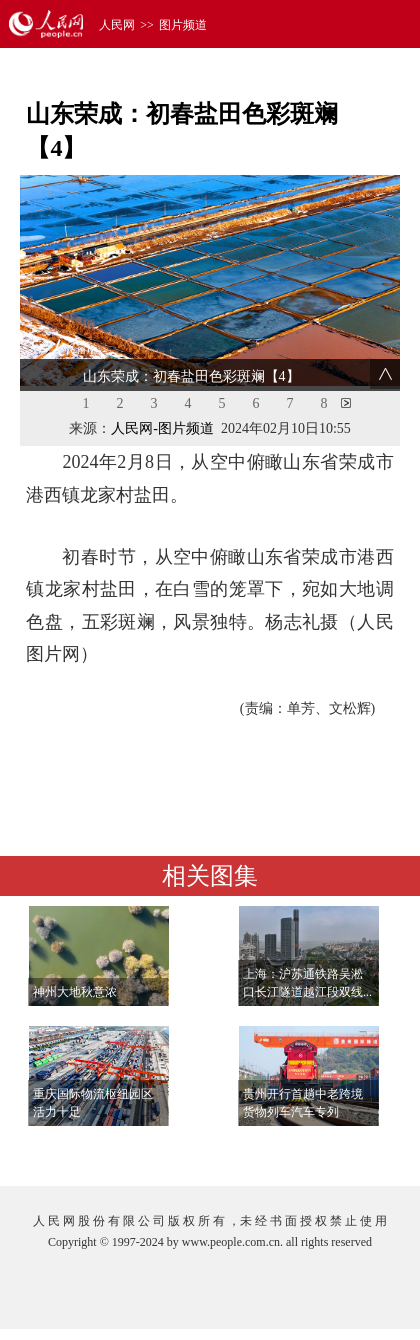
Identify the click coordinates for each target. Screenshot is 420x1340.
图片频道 (183, 25)
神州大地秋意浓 (75, 992)
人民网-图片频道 (162, 428)
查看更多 (342, 1150)
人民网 (117, 25)
